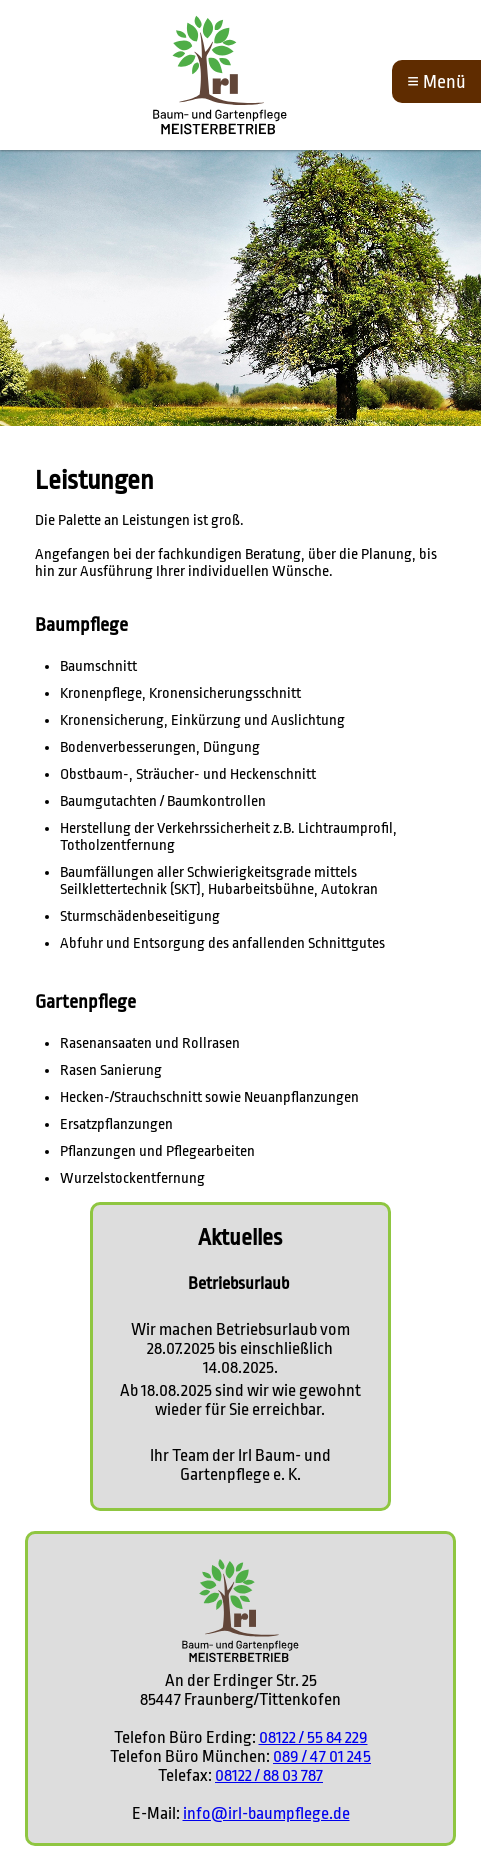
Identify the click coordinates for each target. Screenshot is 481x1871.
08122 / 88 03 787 (269, 1775)
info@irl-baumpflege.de (266, 1813)
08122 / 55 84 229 (313, 1737)
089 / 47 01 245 (322, 1756)
